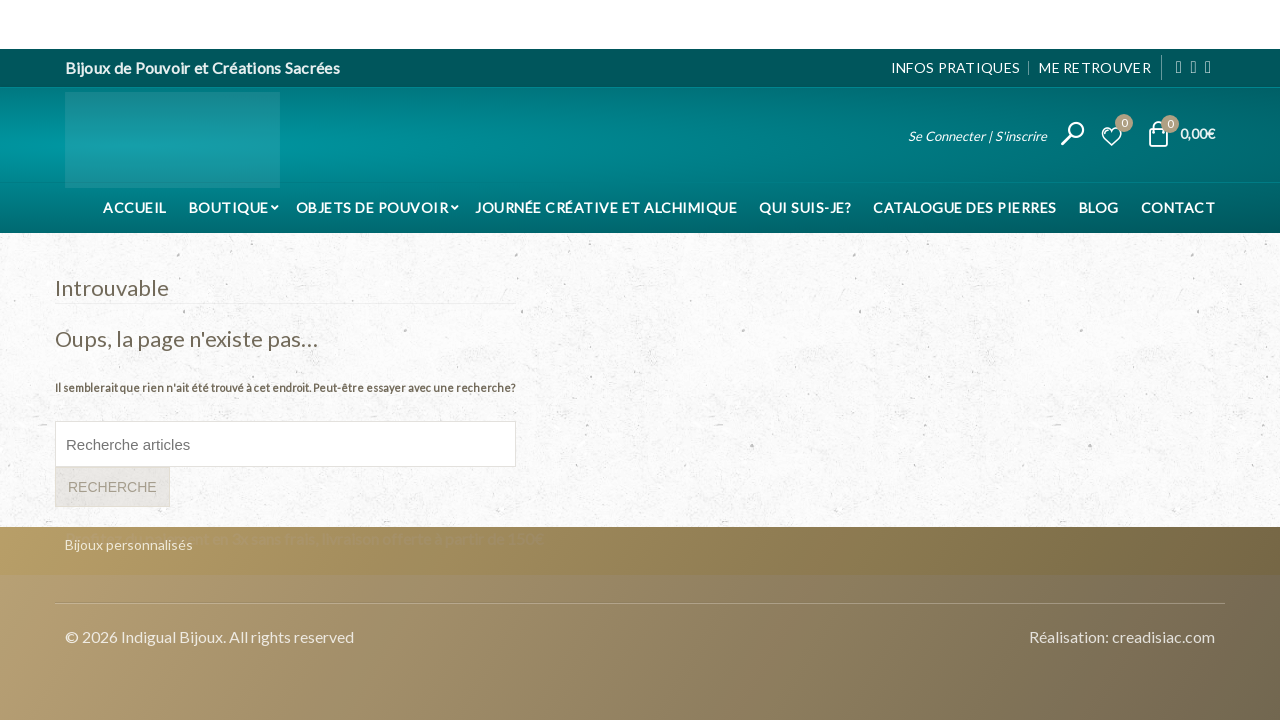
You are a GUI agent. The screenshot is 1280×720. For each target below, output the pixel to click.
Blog (1099, 206)
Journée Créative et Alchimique (606, 206)
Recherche (112, 487)
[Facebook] (1179, 67)
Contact (1178, 206)
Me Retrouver (1095, 66)
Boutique (229, 206)
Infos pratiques (956, 66)
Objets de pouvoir (372, 206)
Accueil (135, 206)
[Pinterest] (1208, 67)
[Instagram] (1193, 67)
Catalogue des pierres (965, 206)
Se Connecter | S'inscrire (977, 135)
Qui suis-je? (805, 206)
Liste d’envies (1121, 126)
